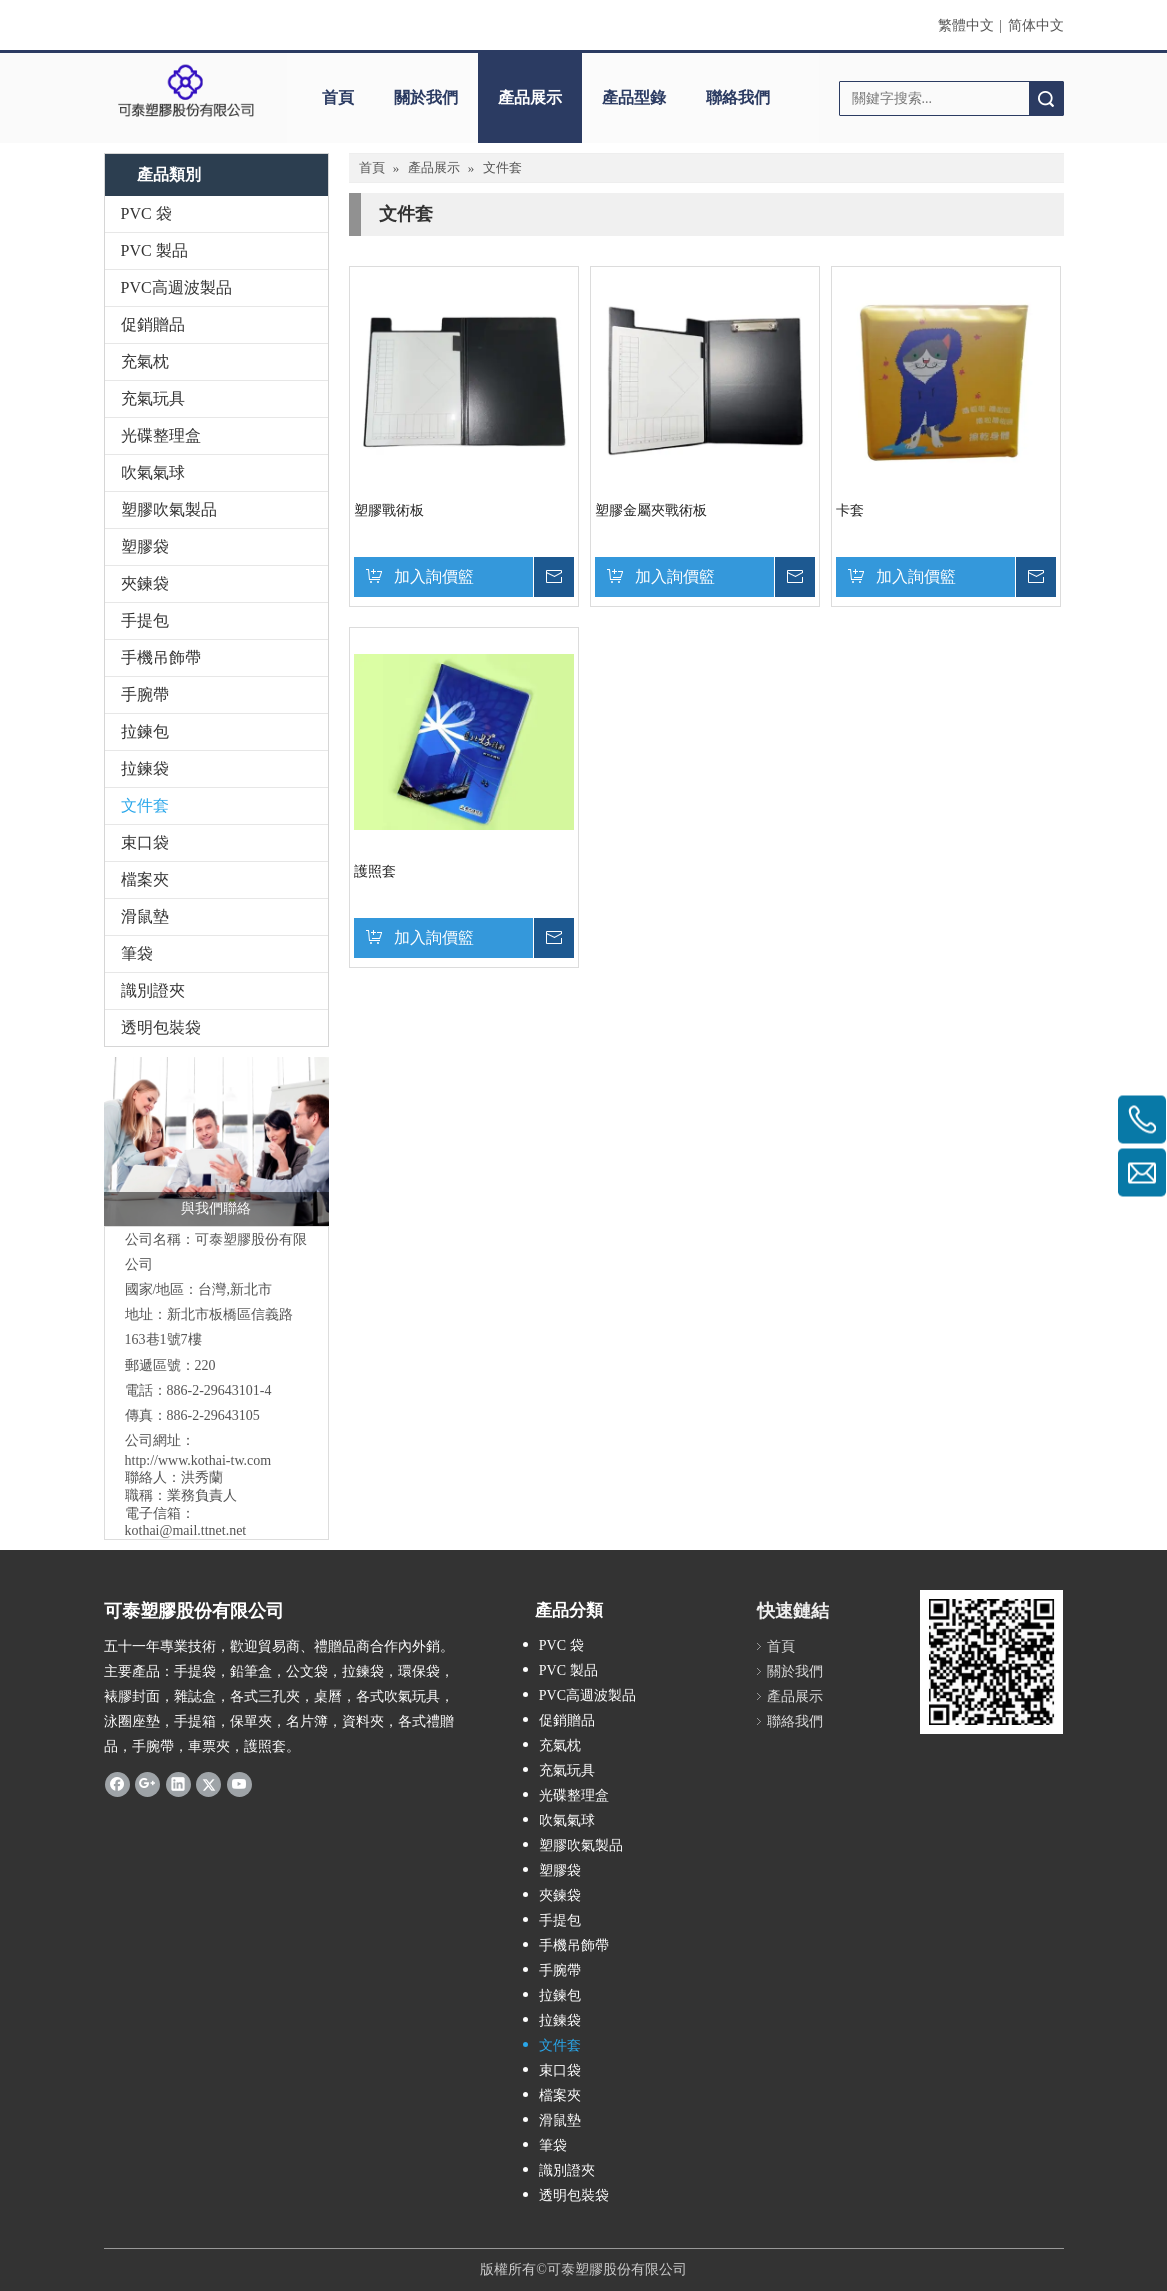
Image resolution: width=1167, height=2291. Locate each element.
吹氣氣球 (153, 472)
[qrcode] (991, 1661)
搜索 (1046, 98)
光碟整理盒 (161, 435)
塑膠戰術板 (389, 510)
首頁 (338, 97)
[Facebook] (117, 1784)
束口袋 (145, 842)
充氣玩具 (153, 398)
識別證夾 (153, 990)
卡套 (850, 510)
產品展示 (530, 97)
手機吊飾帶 (161, 657)
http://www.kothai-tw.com (198, 1460)
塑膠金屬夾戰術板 (651, 510)
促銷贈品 (153, 324)
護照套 (375, 871)
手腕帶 (145, 694)
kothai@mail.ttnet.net (186, 1530)
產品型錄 (634, 97)
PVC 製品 (154, 250)
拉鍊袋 (145, 768)
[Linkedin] (178, 1784)
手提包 (145, 620)
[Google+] (147, 1784)
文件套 (145, 805)
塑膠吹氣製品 (169, 509)
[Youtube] (239, 1784)
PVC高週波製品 (176, 287)
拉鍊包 (145, 731)
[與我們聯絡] (216, 1141)
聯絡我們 (738, 97)
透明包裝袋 (161, 1027)
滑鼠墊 (145, 916)
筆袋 (137, 953)
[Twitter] (208, 1784)
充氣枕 (145, 361)
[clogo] (186, 91)
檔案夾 (145, 879)
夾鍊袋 (145, 583)
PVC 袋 (146, 213)
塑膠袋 (145, 546)
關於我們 (426, 97)
